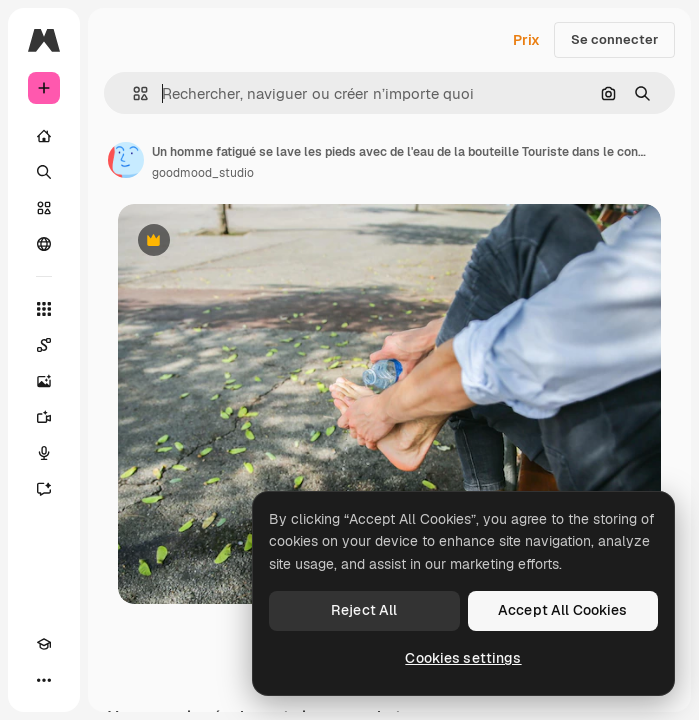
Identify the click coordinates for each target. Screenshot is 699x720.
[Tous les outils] (44, 309)
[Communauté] (44, 244)
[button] (132, 93)
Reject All (364, 610)
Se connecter (614, 39)
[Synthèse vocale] (44, 453)
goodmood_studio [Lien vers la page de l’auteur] (203, 173)
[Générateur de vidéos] (44, 417)
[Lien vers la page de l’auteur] (126, 160)
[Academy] (44, 644)
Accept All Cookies (563, 610)
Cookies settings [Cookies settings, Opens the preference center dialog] (463, 658)
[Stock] (44, 208)
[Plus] (44, 680)
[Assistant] (44, 489)
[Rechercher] (44, 172)
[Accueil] (44, 136)
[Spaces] (44, 345)
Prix (526, 40)
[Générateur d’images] (44, 381)
